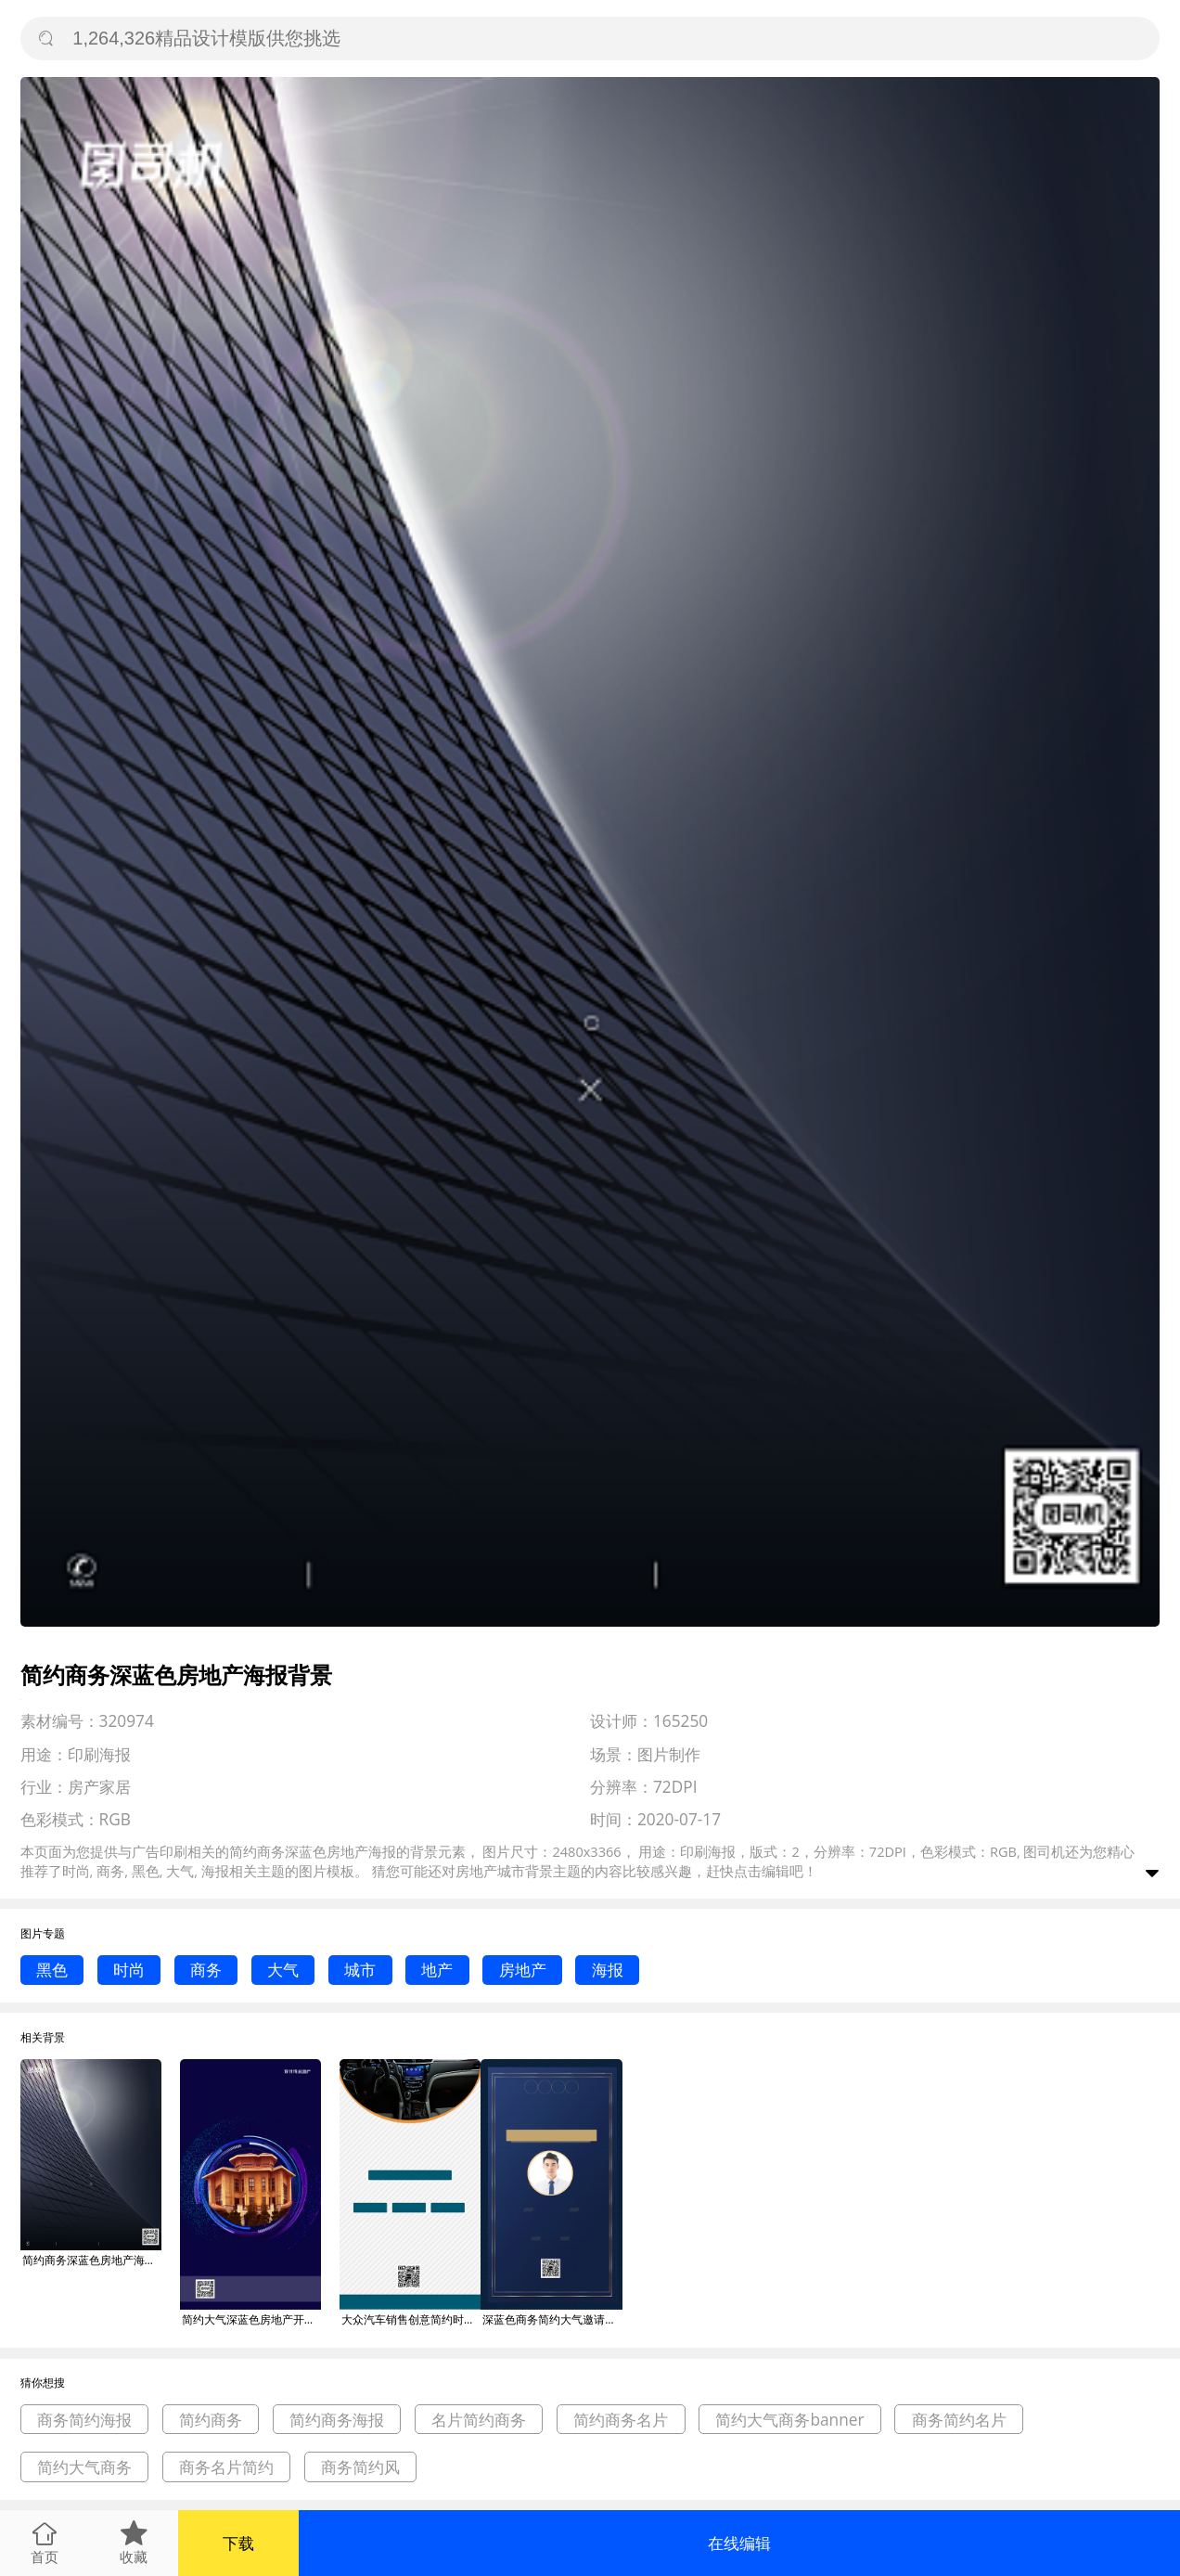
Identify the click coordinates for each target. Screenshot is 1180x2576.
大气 (283, 1969)
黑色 (52, 1969)
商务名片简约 (226, 2467)
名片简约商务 (478, 2419)
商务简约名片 (959, 2419)
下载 (238, 2543)
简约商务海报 (336, 2419)
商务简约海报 (84, 2419)
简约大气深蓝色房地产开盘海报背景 (251, 2319)
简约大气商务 (84, 2467)
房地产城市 (490, 1870)
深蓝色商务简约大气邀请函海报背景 (552, 2319)
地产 (437, 1969)
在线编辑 (739, 2543)
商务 (206, 1969)
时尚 (129, 1969)
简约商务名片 (620, 2419)
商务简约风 (360, 2467)
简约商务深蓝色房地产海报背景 (91, 2260)
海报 (607, 1969)
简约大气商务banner (789, 2419)
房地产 (522, 1969)
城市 (360, 1969)
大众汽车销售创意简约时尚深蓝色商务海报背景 (411, 2319)
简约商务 (210, 2419)
